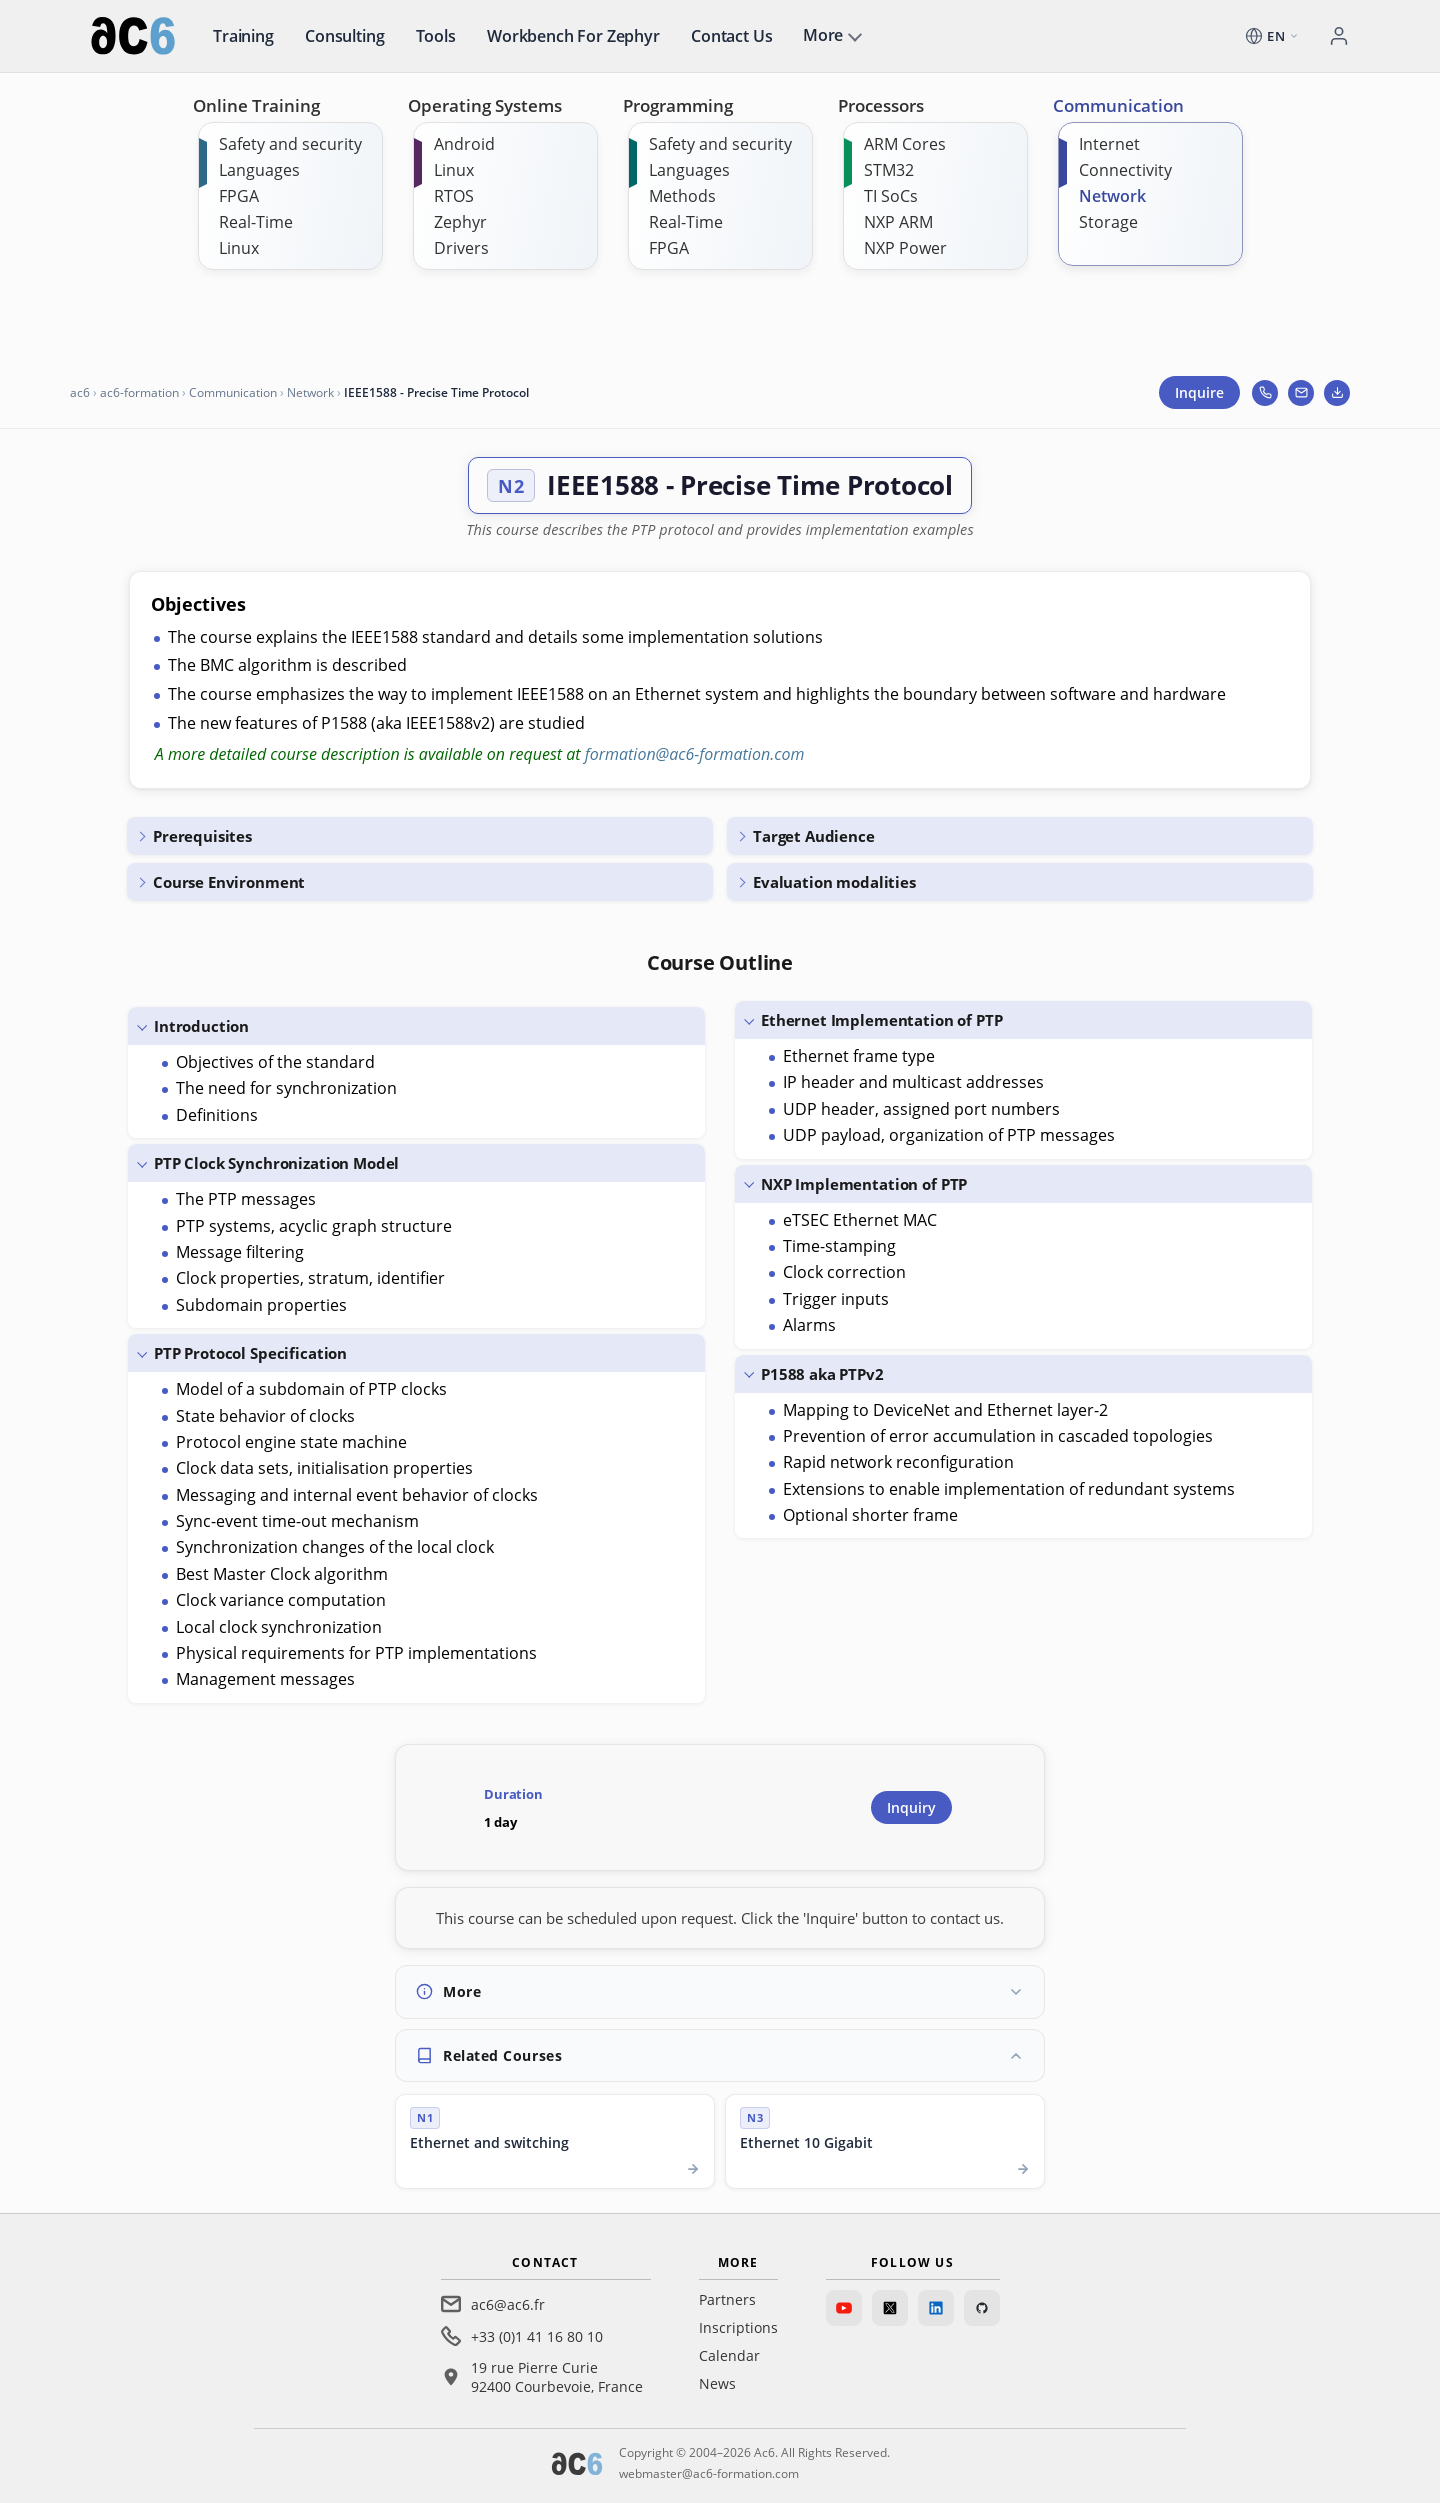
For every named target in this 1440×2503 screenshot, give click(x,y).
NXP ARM (898, 222)
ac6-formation (139, 392)
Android (464, 144)
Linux (239, 248)
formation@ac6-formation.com (695, 754)
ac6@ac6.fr (508, 2304)
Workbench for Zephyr (573, 36)
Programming (678, 105)
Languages (259, 170)
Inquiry (911, 1807)
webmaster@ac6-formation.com (709, 2473)
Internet (1109, 144)
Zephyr (460, 222)
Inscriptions (738, 2327)
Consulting (344, 36)
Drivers (461, 248)
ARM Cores (905, 144)
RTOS (454, 196)
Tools (436, 36)
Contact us (731, 36)
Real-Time (256, 222)
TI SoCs (891, 196)
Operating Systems (485, 105)
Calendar (729, 2355)
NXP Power (905, 248)
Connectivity (1125, 170)
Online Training (256, 105)
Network (1112, 196)
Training (243, 36)
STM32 (889, 170)
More (823, 35)
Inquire (1199, 392)
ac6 (80, 392)
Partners (727, 2299)
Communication (1118, 105)
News (717, 2383)
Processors (881, 105)
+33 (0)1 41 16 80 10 (537, 2336)
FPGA (239, 196)
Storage (1108, 222)
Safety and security (290, 144)
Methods (682, 196)
